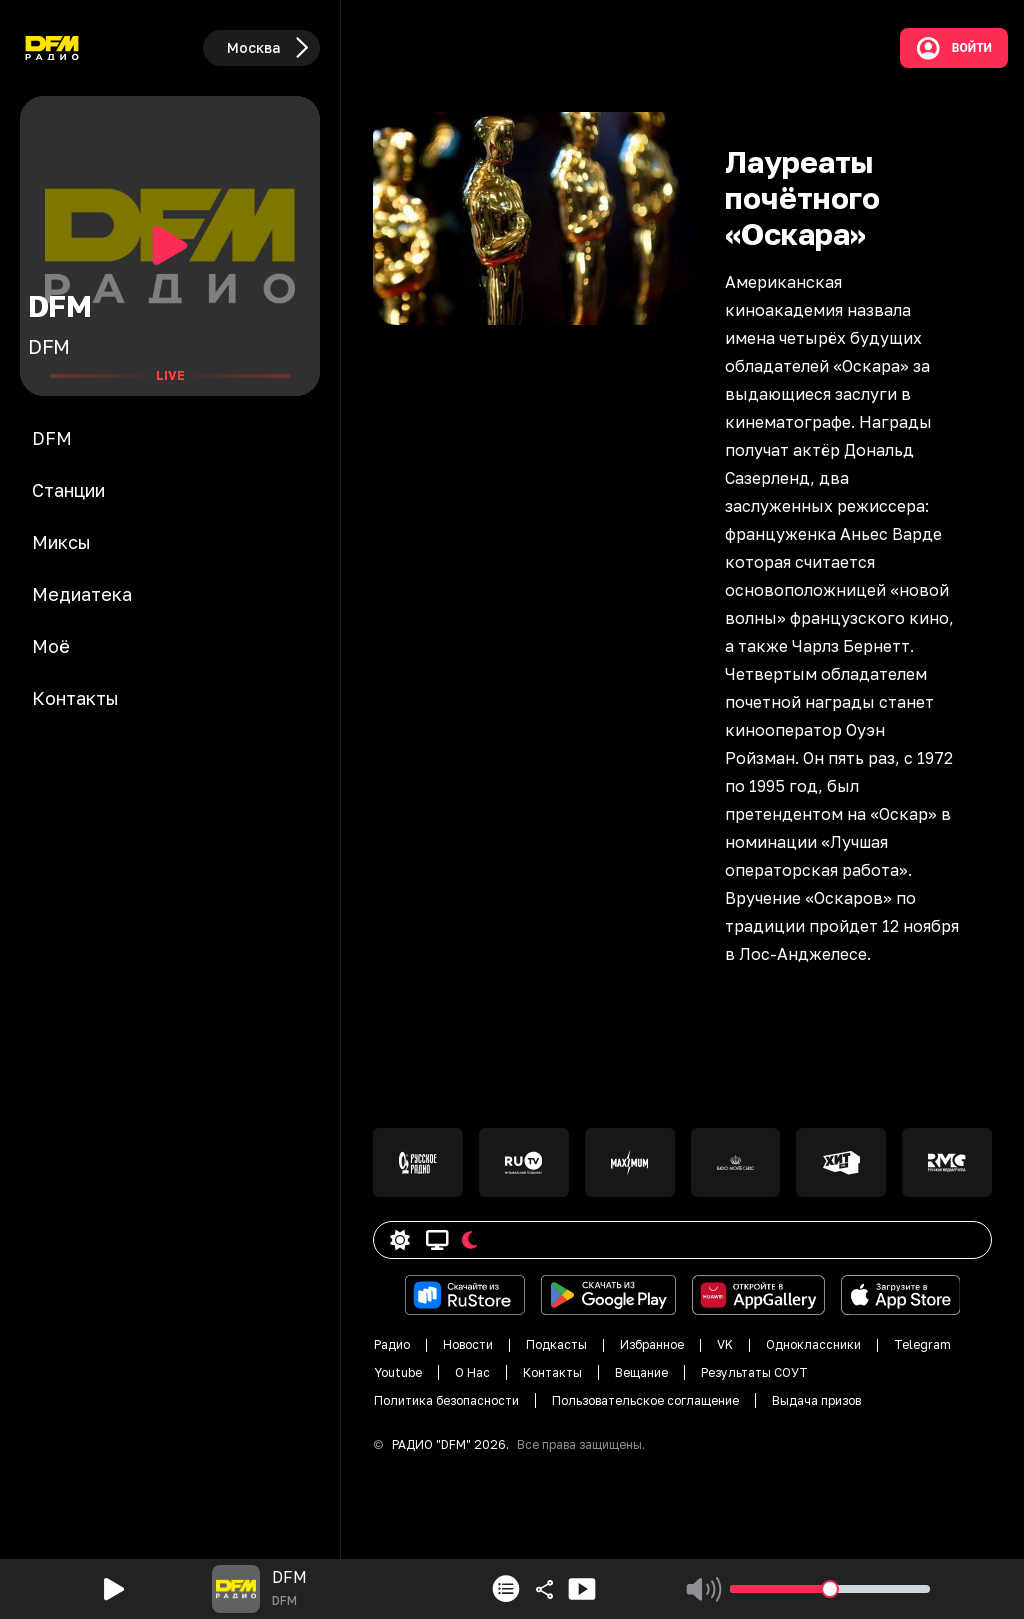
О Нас (472, 1372)
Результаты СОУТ (754, 1372)
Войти (954, 48)
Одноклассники (813, 1344)
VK (725, 1344)
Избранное (652, 1344)
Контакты (552, 1372)
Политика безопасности (446, 1400)
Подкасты (556, 1344)
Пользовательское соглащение (645, 1400)
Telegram (922, 1344)
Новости (468, 1344)
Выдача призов (816, 1400)
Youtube (398, 1372)
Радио (392, 1344)
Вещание (641, 1372)
